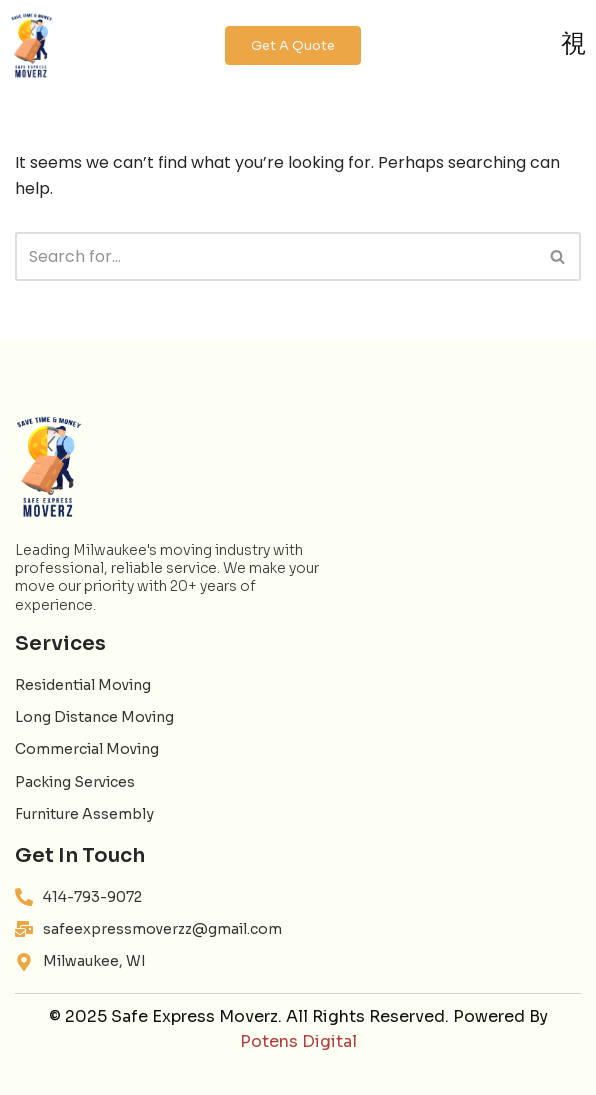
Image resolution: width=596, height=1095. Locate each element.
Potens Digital (298, 1041)
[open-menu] (573, 45)
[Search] (275, 256)
